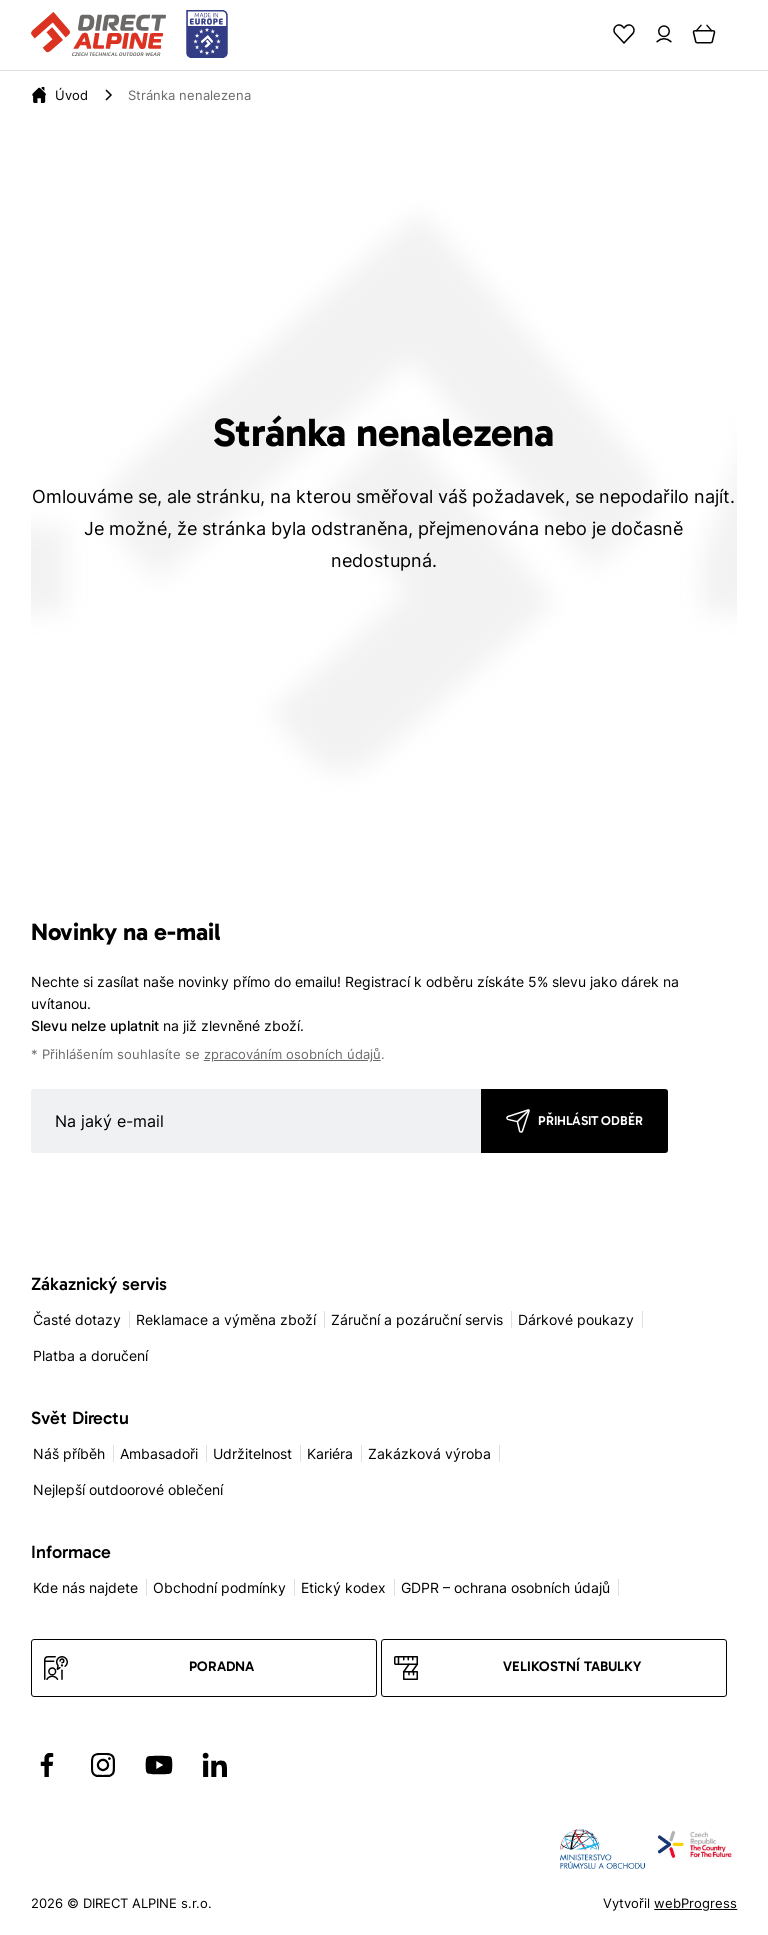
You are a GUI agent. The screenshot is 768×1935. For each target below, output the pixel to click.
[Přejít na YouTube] (159, 1765)
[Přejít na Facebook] (47, 1765)
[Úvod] (71, 95)
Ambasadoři (159, 1453)
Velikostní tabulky (572, 1666)
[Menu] (744, 34)
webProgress (695, 1903)
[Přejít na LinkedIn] (215, 1765)
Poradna (221, 1666)
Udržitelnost (252, 1453)
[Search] (584, 34)
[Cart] (704, 34)
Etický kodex (343, 1587)
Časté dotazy (77, 1319)
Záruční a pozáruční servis (417, 1319)
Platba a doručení (90, 1355)
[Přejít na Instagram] (103, 1765)
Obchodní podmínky (219, 1587)
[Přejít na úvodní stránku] (129, 35)
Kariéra (330, 1453)
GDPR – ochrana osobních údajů (505, 1587)
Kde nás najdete (85, 1587)
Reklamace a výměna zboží (226, 1319)
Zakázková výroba (429, 1453)
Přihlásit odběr (590, 1120)
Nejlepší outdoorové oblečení (128, 1489)
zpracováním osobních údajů (292, 1054)
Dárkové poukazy (576, 1319)
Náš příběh (69, 1453)
